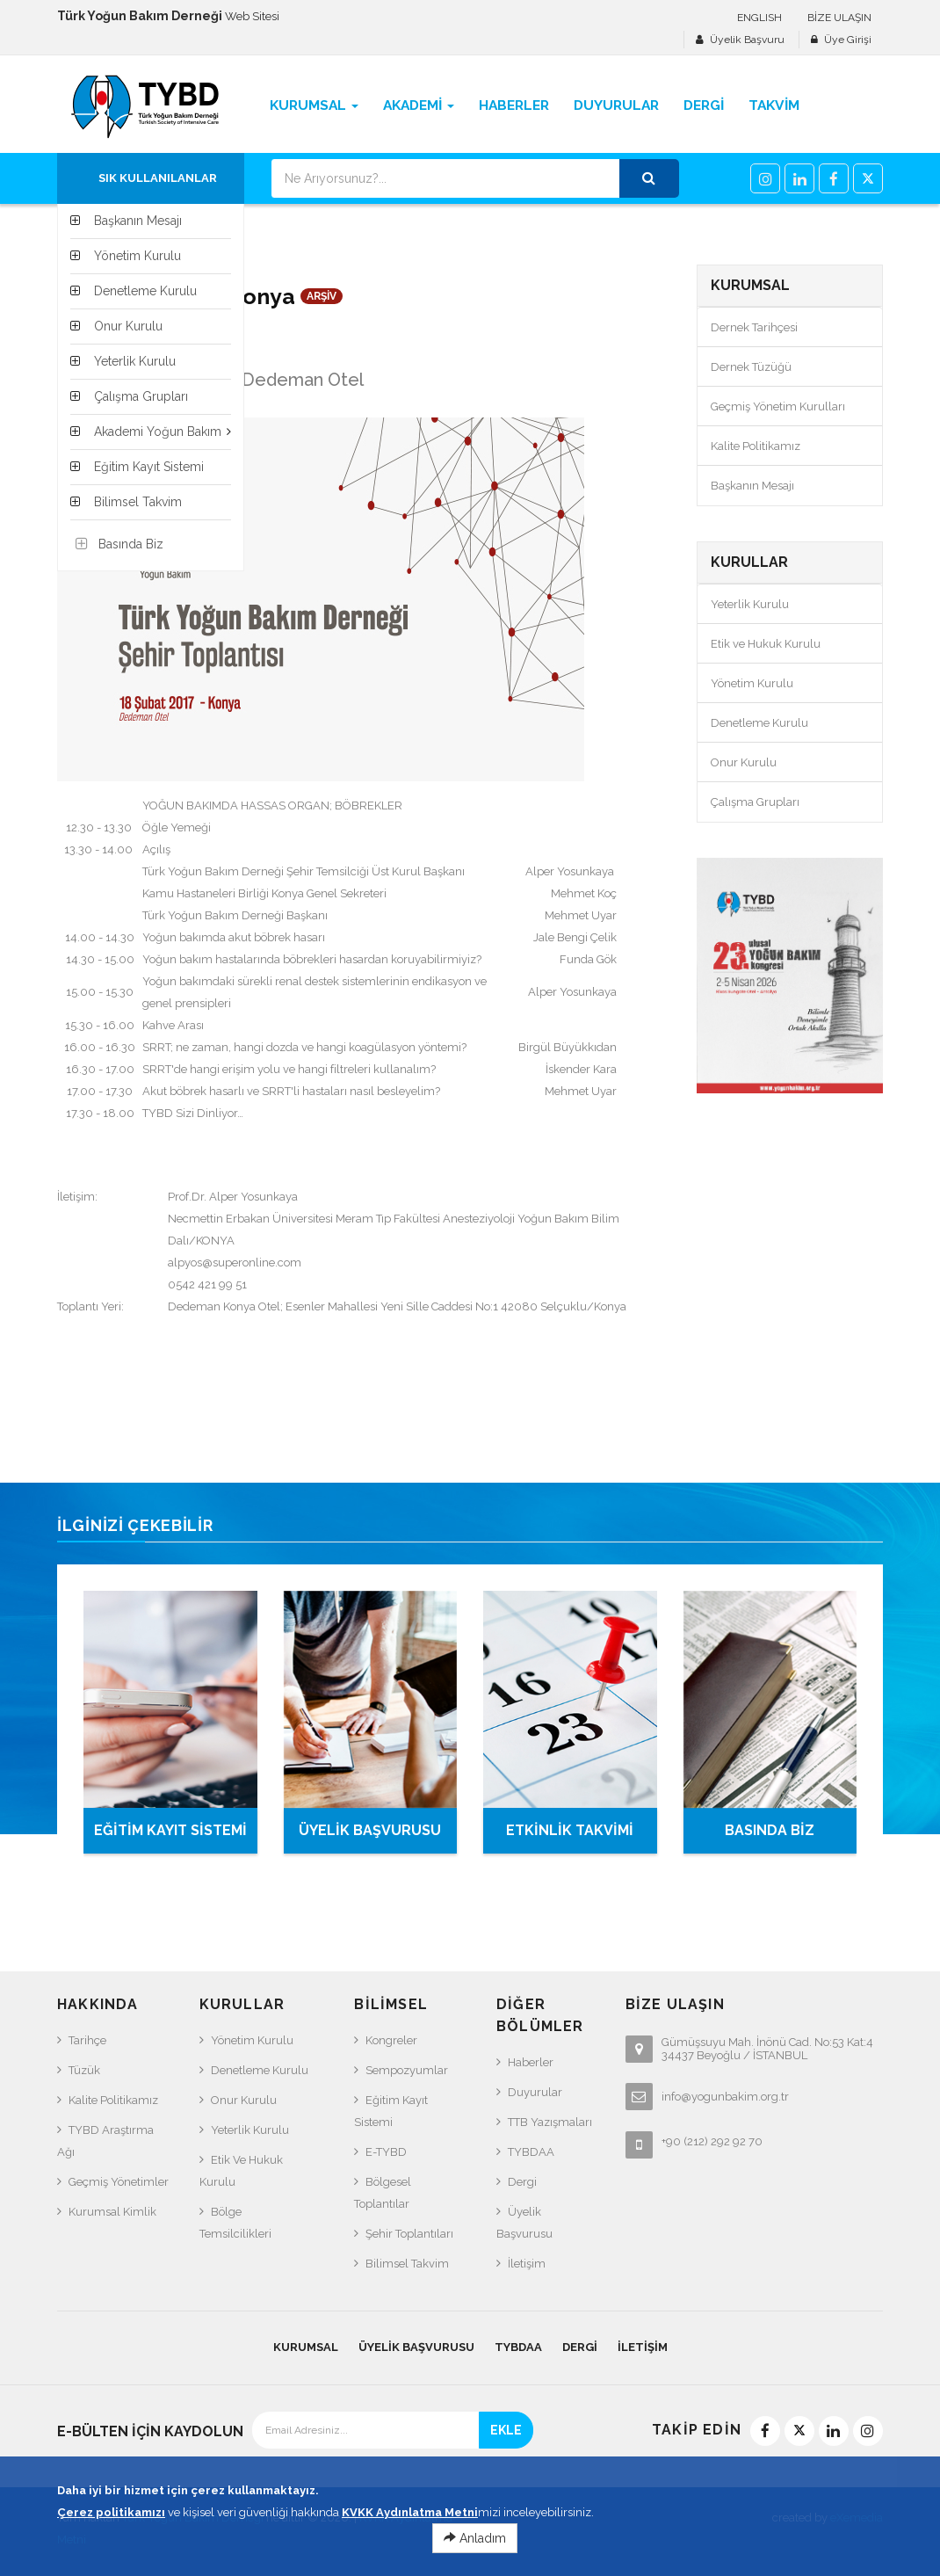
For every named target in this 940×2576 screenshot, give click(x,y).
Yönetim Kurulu (752, 683)
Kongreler (391, 2040)
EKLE (506, 2430)
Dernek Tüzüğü (751, 367)
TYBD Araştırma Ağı (105, 2141)
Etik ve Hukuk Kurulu (766, 643)
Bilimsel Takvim (407, 2263)
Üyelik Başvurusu (524, 2222)
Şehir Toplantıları (409, 2233)
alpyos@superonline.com (234, 1262)
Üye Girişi (847, 39)
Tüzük (84, 2070)
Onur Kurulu (744, 762)
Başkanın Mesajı (752, 485)
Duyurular (535, 2092)
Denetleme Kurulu (759, 722)
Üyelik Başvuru (747, 39)
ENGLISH (759, 17)
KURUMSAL (305, 2347)
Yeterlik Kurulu (750, 604)
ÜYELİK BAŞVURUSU (370, 1830)
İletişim (527, 2263)
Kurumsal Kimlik (112, 2211)
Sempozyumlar (406, 2070)
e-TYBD (386, 2152)
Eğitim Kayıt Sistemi (391, 2111)
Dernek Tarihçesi (754, 327)
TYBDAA (531, 2152)
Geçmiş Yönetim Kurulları (778, 406)
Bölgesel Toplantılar (382, 2192)
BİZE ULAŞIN (839, 17)
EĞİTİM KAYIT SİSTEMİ (170, 1830)
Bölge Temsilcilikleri (235, 2222)
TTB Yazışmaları (550, 2122)
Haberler (530, 2062)
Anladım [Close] (475, 2543)
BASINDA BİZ (769, 1830)
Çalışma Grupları (755, 802)
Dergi (522, 2181)
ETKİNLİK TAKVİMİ (569, 1830)
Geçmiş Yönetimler (119, 2181)
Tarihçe (87, 2040)
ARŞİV (321, 296)
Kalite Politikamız (755, 446)
